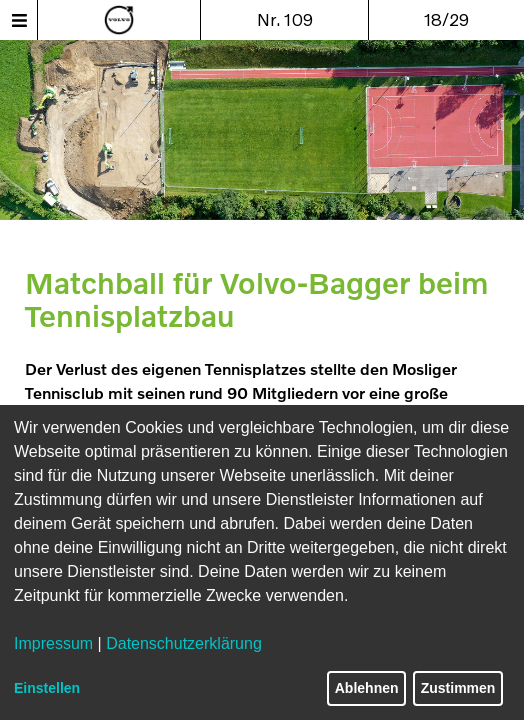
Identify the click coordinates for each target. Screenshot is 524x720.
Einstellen (47, 688)
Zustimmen (458, 688)
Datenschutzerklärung (184, 643)
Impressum (53, 643)
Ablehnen (367, 688)
